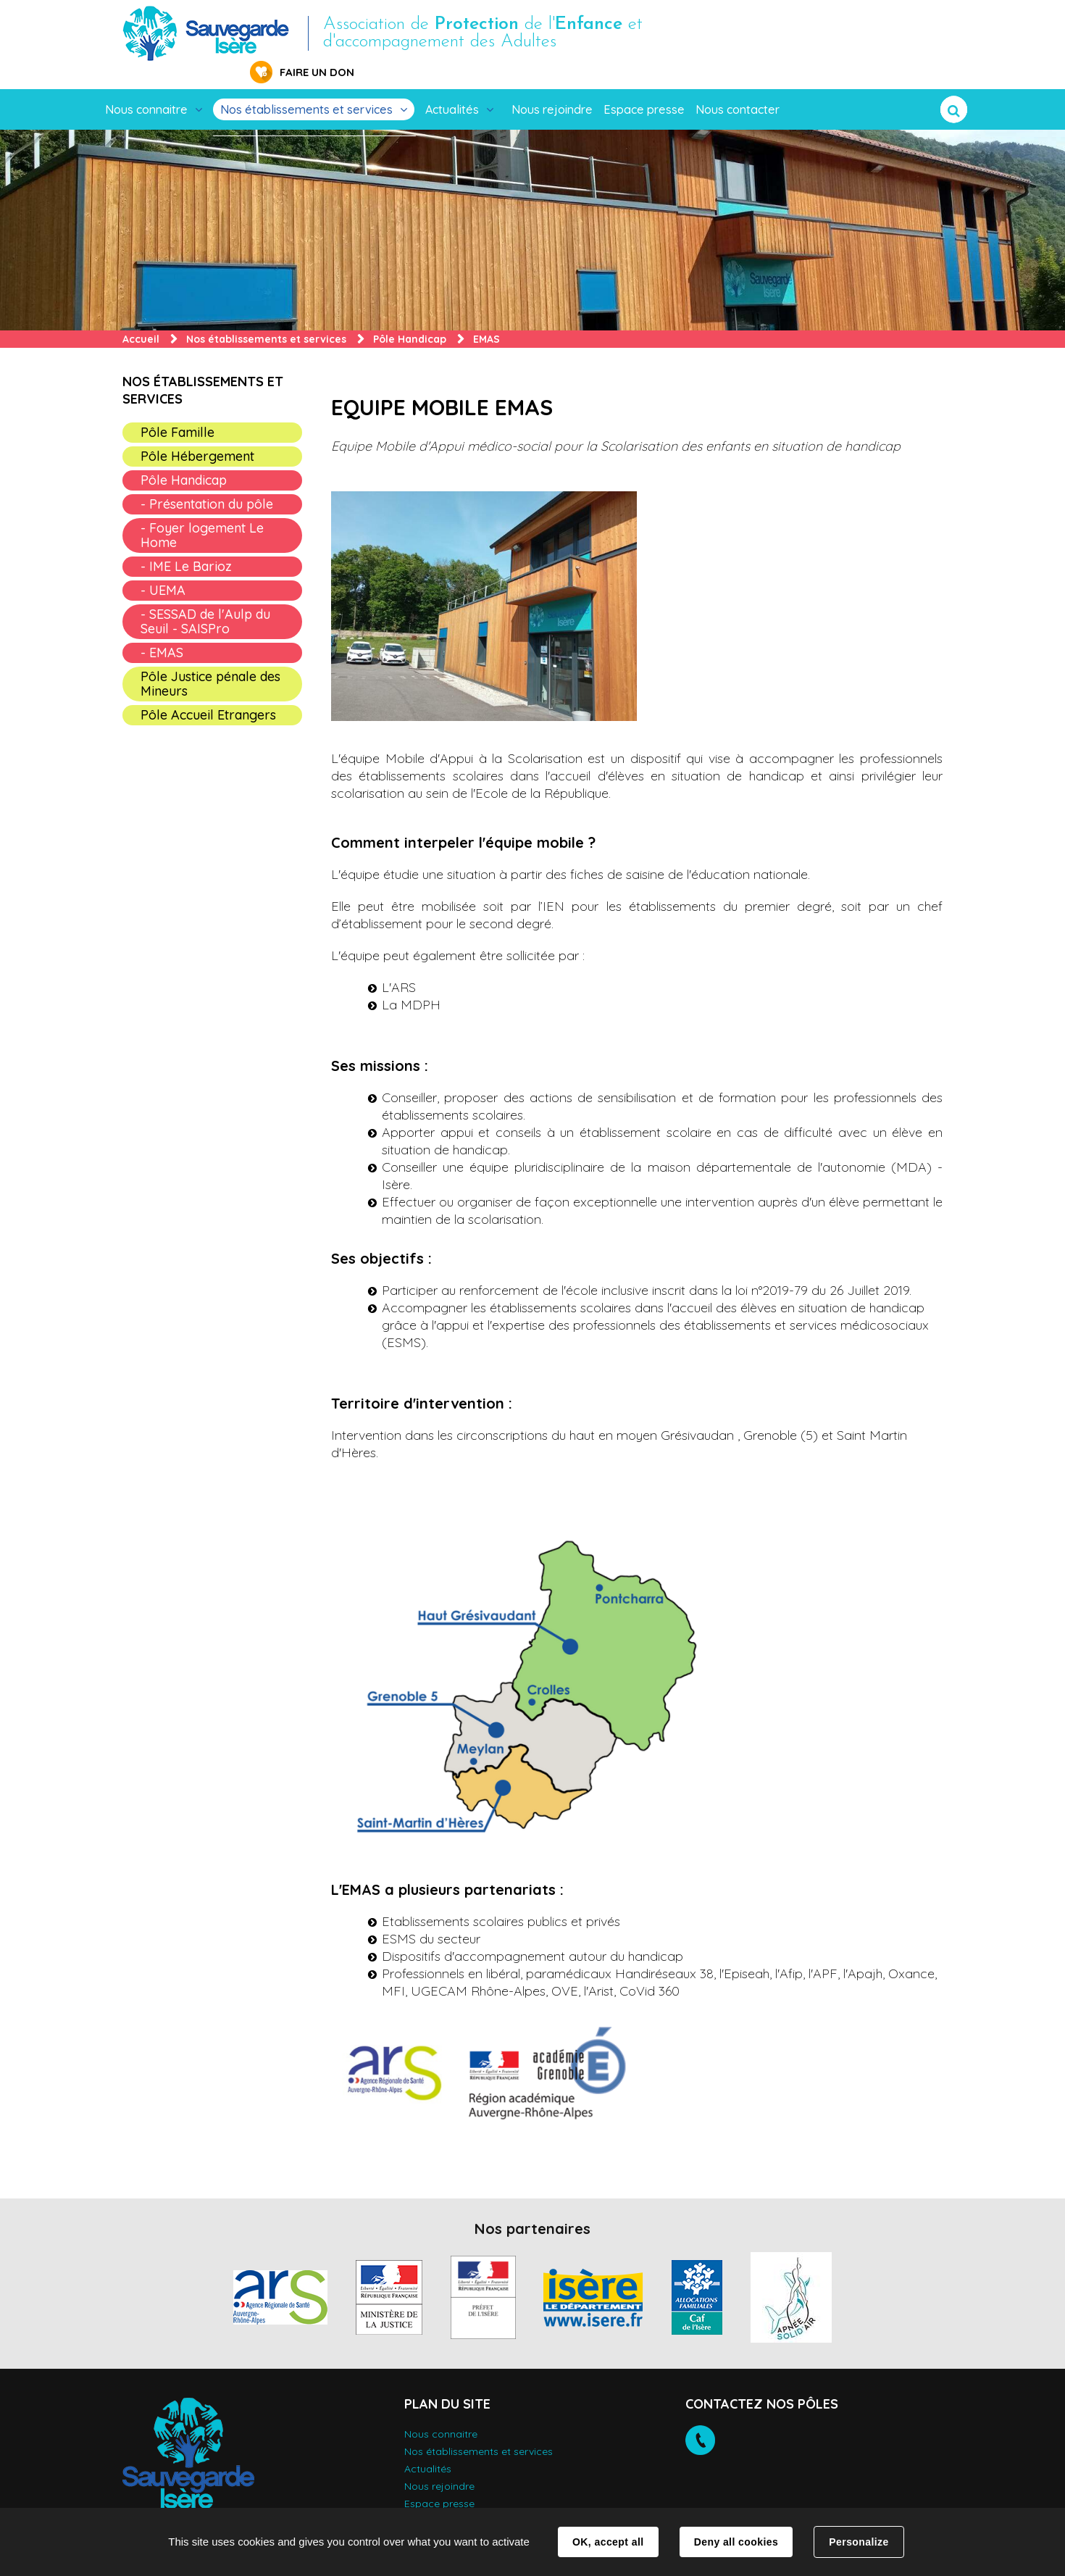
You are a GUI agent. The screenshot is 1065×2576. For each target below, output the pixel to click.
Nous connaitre (146, 87)
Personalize (858, 2542)
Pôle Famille (177, 409)
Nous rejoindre (552, 87)
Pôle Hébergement (197, 433)
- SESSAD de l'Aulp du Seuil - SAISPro (205, 598)
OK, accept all (607, 2542)
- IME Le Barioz (186, 543)
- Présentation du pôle (207, 481)
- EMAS (162, 630)
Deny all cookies (736, 2542)
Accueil (140, 316)
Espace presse (644, 87)
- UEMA (163, 567)
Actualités (452, 87)
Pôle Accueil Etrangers (208, 692)
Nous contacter (738, 87)
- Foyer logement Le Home (202, 512)
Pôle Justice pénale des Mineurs (210, 661)
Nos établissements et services (306, 87)
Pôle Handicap (409, 316)
